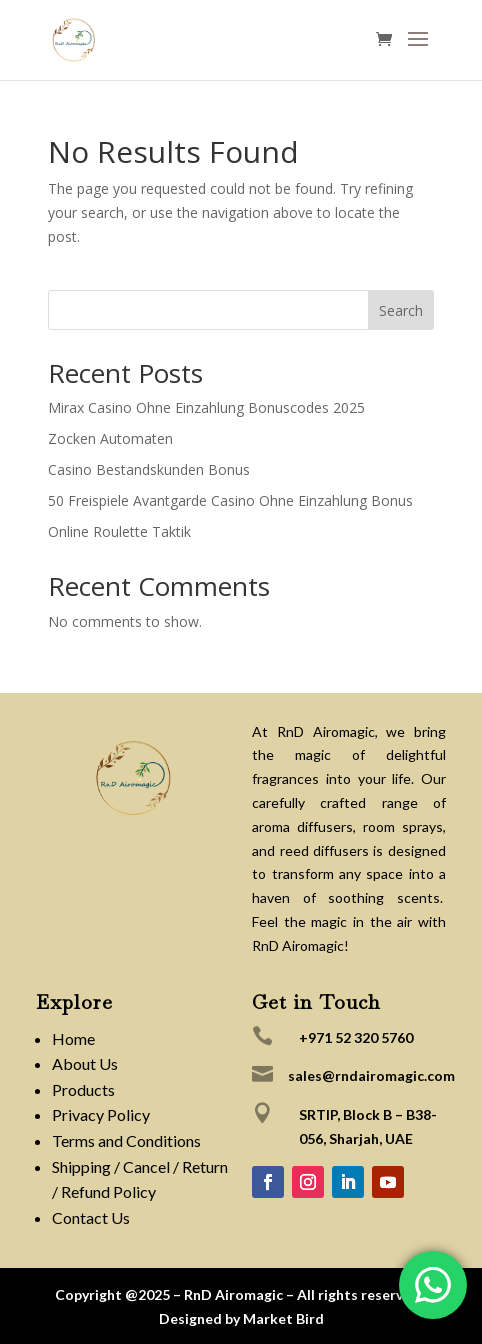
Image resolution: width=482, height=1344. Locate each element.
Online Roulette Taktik (119, 531)
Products (83, 1089)
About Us (85, 1063)
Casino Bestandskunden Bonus (149, 469)
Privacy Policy (101, 1114)
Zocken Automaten (110, 438)
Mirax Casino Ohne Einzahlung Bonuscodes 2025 (206, 407)
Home (73, 1038)
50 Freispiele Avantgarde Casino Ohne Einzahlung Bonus (230, 500)
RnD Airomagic (233, 1294)
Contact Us (91, 1217)
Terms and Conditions (126, 1140)
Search (401, 310)
